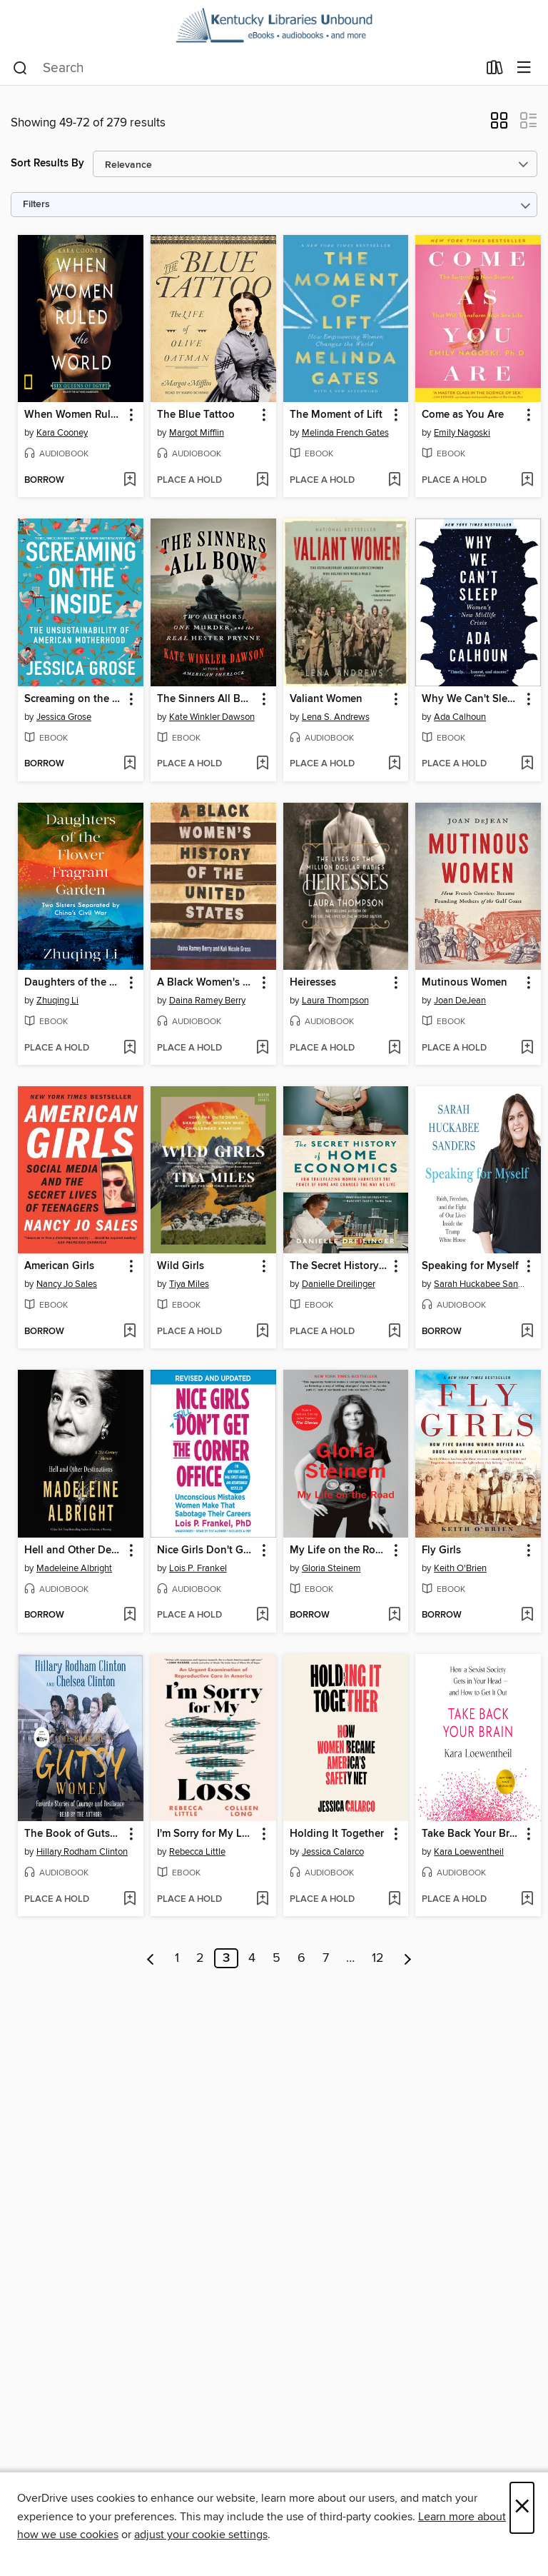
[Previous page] (151, 1958)
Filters (36, 205)
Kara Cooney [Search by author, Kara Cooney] (62, 432)
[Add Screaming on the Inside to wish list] (129, 764)
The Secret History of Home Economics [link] (339, 1266)
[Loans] (495, 71)
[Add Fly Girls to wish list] (527, 1615)
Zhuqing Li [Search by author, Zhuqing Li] (57, 1000)
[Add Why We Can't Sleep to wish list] (527, 764)
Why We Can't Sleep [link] (470, 699)
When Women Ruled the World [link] (73, 415)
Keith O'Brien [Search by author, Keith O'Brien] (460, 1568)
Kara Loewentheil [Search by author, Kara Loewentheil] (469, 1852)
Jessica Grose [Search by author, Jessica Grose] (63, 717)
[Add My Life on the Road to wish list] (394, 1615)
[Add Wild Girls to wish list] (262, 1332)
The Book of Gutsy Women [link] (73, 1834)
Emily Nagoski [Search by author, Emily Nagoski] (462, 432)
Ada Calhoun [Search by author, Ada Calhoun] (460, 717)
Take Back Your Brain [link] (471, 1834)
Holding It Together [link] (337, 1834)
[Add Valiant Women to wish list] (394, 764)
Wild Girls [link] (180, 1266)
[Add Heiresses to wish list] (394, 1048)
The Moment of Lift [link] (336, 415)
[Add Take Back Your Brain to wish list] (527, 1899)
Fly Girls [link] (441, 1550)
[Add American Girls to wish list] (129, 1332)
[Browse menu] (524, 68)
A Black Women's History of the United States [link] (206, 982)
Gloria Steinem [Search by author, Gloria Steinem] (331, 1568)
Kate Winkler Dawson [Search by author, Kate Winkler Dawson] (212, 717)
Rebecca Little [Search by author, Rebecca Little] (197, 1852)
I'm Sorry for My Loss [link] (206, 1834)
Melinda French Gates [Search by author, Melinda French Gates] (345, 432)
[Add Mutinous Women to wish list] (527, 1048)
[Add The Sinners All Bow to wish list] (262, 764)
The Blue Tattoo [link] (196, 415)
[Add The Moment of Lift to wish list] (394, 480)
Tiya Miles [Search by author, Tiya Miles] (189, 1284)
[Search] (20, 68)
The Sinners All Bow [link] (206, 699)
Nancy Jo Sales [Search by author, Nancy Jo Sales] (66, 1284)
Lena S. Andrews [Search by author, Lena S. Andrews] (336, 717)
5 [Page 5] (276, 1958)
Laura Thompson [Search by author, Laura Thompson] (335, 1000)
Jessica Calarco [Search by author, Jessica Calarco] (333, 1852)
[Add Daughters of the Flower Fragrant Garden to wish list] (129, 1048)
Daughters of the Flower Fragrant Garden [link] (73, 982)
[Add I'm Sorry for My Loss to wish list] (262, 1899)
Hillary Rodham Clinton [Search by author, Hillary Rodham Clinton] (82, 1852)
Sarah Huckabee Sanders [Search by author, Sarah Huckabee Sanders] (480, 1284)
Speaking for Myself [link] (470, 1266)
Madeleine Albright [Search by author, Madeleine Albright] (74, 1568)
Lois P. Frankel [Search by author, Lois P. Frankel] (198, 1568)
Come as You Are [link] (463, 415)
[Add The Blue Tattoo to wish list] (262, 480)
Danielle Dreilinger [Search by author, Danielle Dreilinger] (338, 1284)
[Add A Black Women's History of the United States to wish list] (262, 1048)
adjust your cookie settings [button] (201, 2534)
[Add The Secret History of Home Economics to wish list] (394, 1332)
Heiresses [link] (313, 982)
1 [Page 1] (177, 1958)
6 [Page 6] (301, 1958)
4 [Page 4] (251, 1958)
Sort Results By (47, 163)
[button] (499, 125)
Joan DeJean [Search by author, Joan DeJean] (460, 1000)
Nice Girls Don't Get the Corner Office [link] (206, 1550)
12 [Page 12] (378, 1958)
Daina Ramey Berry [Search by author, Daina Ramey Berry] (207, 1000)
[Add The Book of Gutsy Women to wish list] (129, 1899)
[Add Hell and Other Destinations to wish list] (129, 1615)
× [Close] (522, 2508)
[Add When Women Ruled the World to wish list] (129, 480)
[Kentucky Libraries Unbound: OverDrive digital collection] (274, 25)
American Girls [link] (59, 1266)
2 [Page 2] (200, 1958)
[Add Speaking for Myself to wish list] (527, 1332)
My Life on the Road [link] (338, 1550)
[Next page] (408, 1958)
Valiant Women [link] (326, 699)
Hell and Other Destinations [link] (73, 1550)
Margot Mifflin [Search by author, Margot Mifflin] (196, 432)
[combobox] (245, 68)
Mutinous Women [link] (464, 982)
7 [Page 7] (326, 1958)
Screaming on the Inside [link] (73, 699)
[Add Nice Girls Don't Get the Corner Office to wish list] (262, 1615)
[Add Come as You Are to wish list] (527, 480)
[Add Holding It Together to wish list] (394, 1899)
